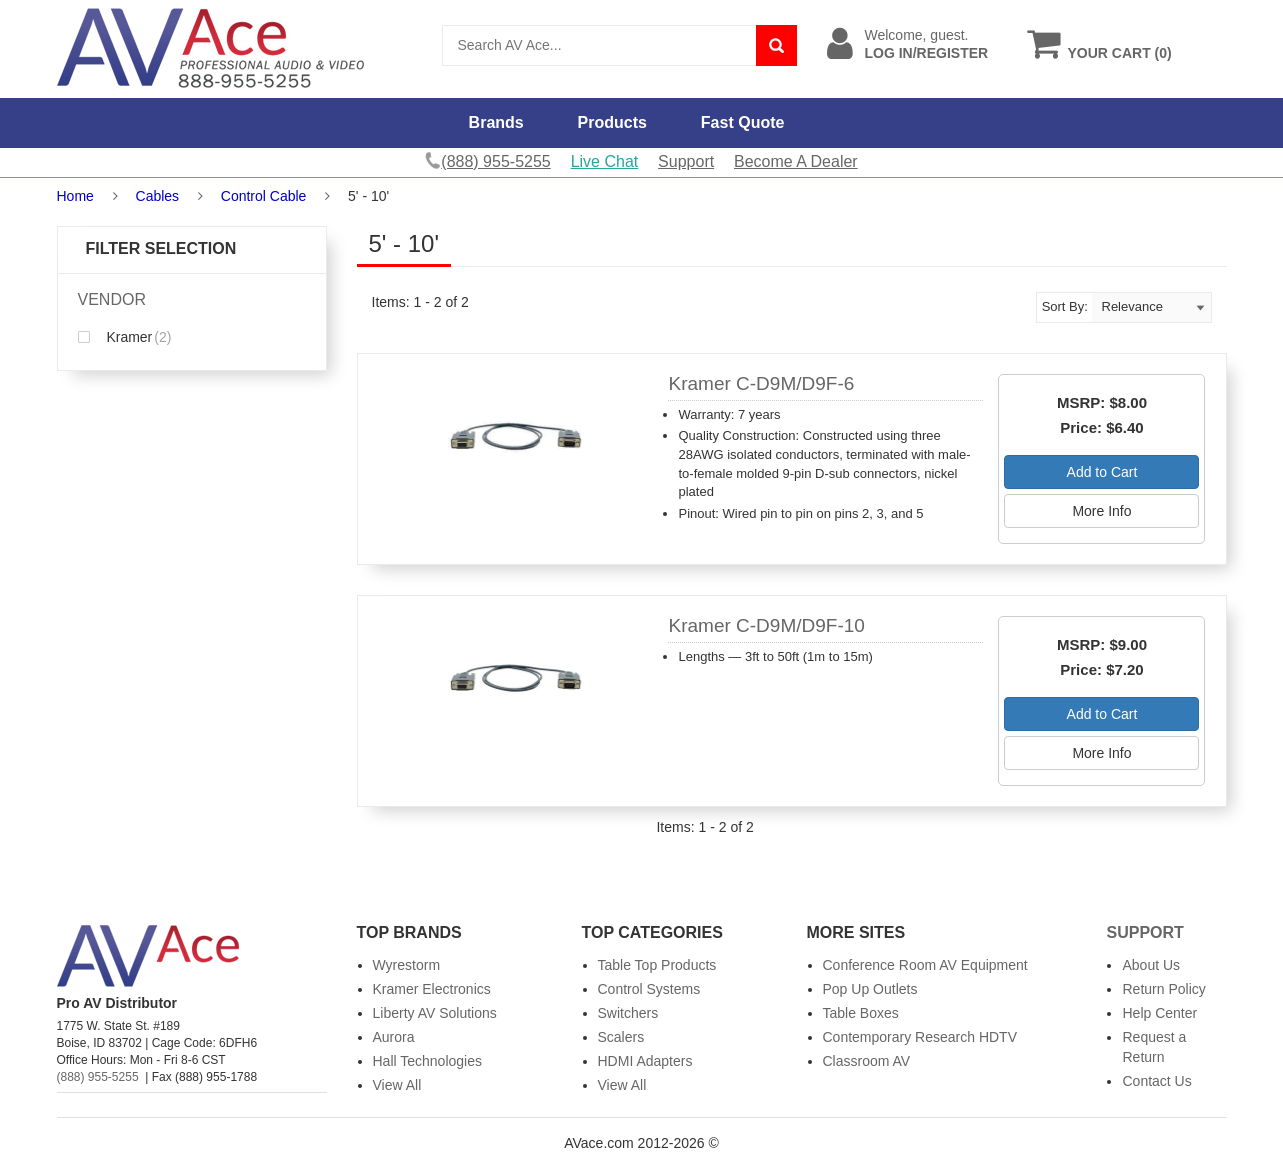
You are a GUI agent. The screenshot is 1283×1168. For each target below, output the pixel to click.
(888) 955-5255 (98, 1077)
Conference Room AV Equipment (925, 965)
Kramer (125, 337)
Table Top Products (657, 965)
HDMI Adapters (645, 1061)
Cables (158, 196)
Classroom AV (867, 1061)
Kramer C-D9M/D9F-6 (761, 383)
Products (612, 122)
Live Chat (605, 161)
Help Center (1159, 1013)
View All (397, 1085)
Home (75, 196)
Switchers (628, 1013)
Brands (496, 122)
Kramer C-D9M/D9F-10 (766, 625)
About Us (1151, 965)
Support (686, 161)
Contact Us (1156, 1081)
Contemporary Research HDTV (920, 1037)
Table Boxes (861, 1013)
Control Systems (649, 989)
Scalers (621, 1037)
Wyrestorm (407, 965)
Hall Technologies (427, 1061)
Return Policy (1163, 989)
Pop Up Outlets (870, 989)
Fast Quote (743, 122)
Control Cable (264, 196)
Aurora (394, 1037)
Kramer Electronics (432, 989)
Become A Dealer (796, 161)
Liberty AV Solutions (435, 1013)
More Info (1101, 511)
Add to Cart (1102, 472)
